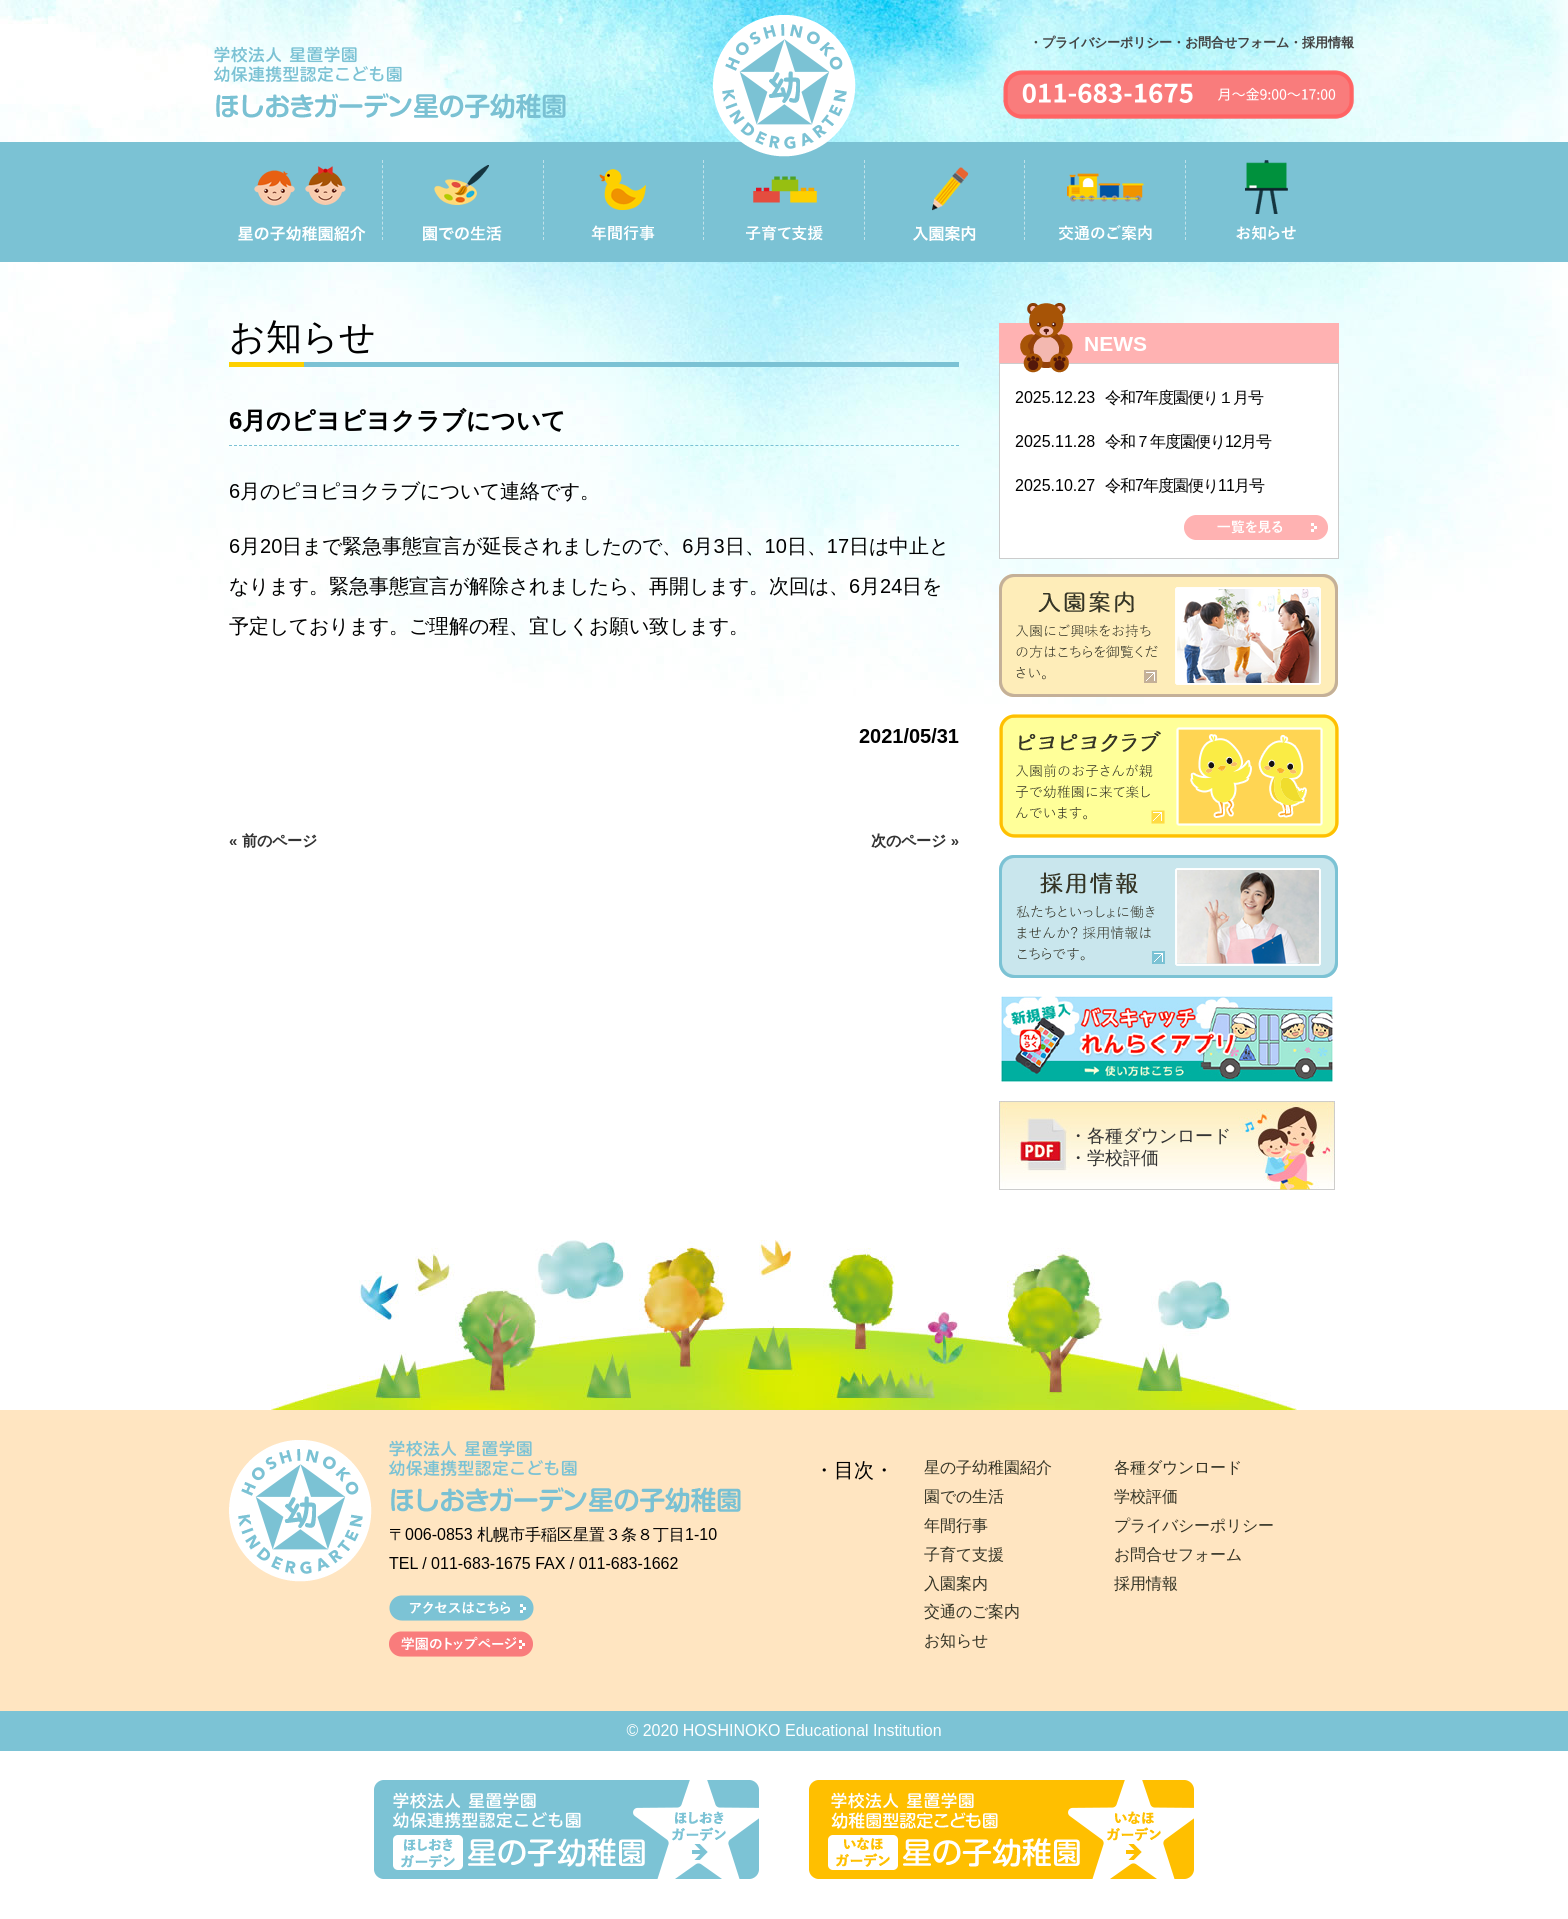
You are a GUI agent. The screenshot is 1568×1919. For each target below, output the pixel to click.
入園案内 (956, 1583)
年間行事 (956, 1525)
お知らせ (956, 1640)
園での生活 (964, 1496)
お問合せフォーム (1178, 1554)
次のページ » (915, 840)
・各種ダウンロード (1150, 1136)
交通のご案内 (972, 1611)
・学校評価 (1114, 1158)
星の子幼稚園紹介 (988, 1467)
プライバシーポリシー (1194, 1525)
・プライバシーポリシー (1100, 42)
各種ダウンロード (1178, 1467)
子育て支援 (964, 1554)
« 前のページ (273, 840)
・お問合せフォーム (1230, 42)
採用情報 (1146, 1583)
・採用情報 (1321, 42)
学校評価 (1146, 1496)
